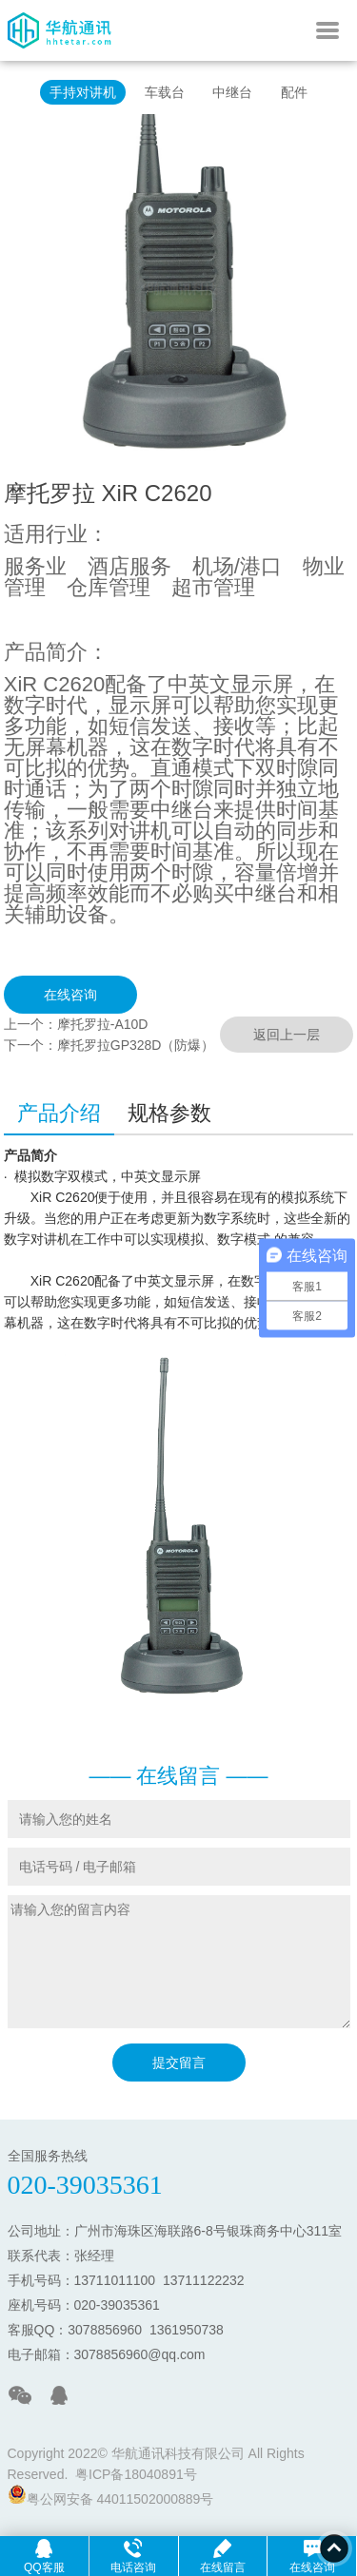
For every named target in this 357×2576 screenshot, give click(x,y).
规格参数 (169, 1113)
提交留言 (179, 2062)
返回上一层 (286, 1034)
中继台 (232, 92)
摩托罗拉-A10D (103, 1024)
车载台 (165, 92)
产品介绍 (59, 1113)
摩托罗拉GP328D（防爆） (136, 1045)
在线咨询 (70, 994)
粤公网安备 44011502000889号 (111, 2496)
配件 (294, 92)
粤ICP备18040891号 (136, 2474)
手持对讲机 (83, 92)
